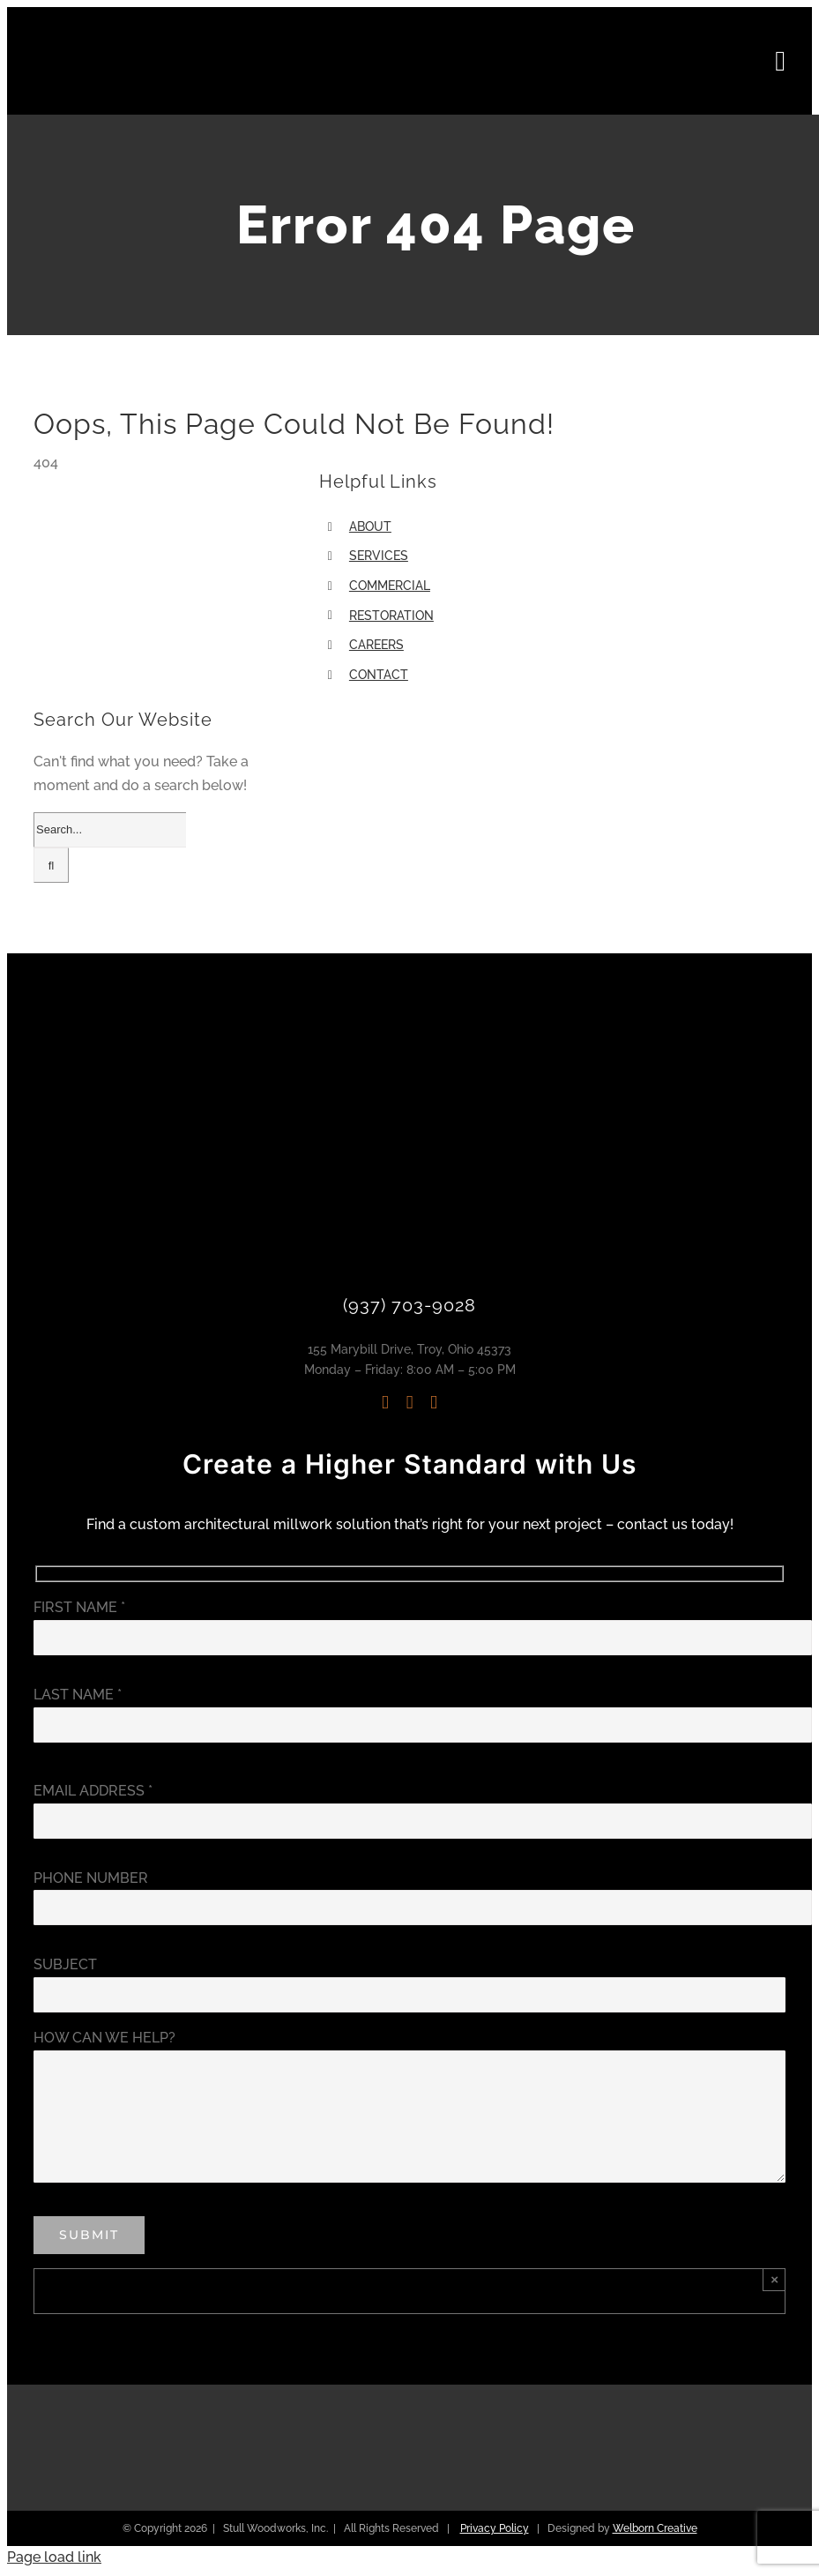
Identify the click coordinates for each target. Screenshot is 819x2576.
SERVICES (378, 556)
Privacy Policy (494, 2528)
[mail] (433, 1402)
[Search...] (110, 829)
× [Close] (774, 2279)
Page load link (54, 2557)
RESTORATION (391, 616)
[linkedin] (409, 1402)
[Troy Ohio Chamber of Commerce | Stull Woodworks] (703, 2425)
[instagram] (385, 1402)
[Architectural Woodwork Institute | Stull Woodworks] (312, 2409)
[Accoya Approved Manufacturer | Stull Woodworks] (506, 2433)
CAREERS (376, 645)
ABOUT (370, 526)
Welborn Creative (655, 2528)
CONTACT (378, 675)
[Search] (51, 865)
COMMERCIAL (389, 586)
